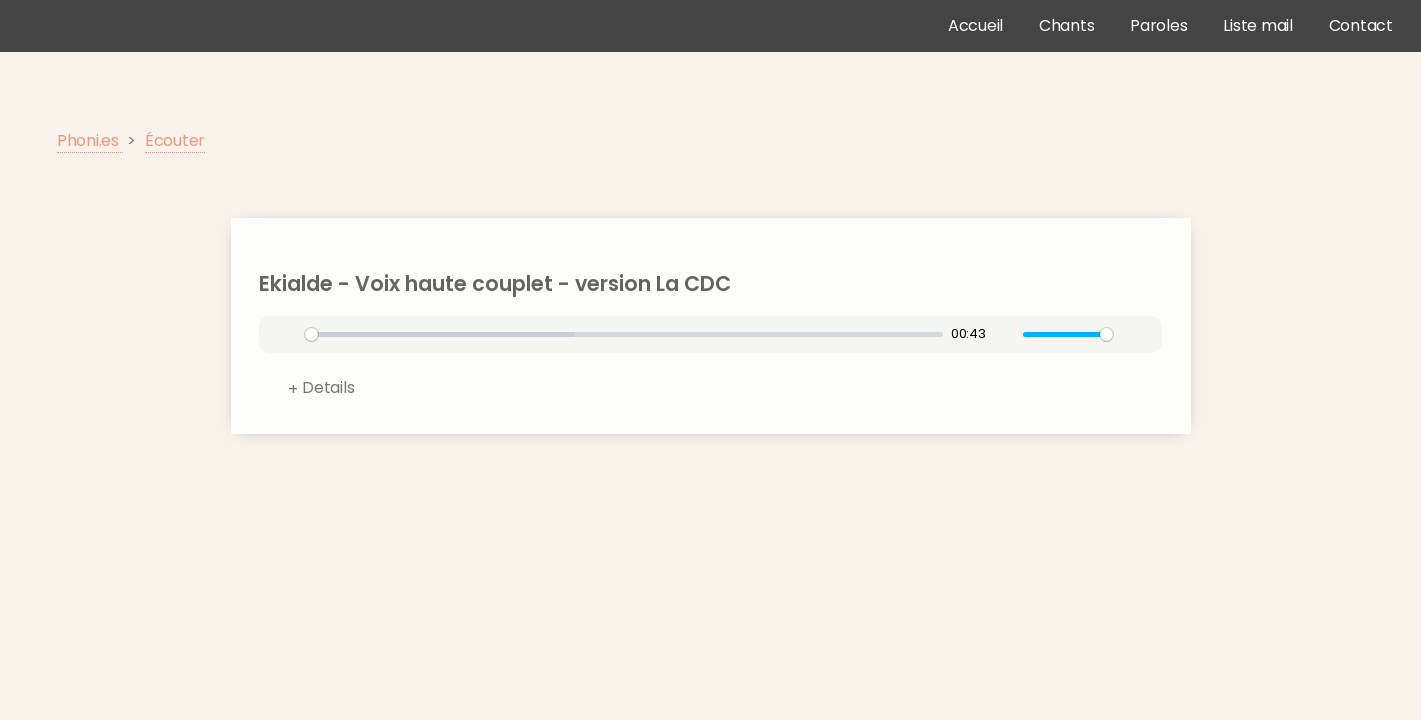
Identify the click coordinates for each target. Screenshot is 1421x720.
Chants (1067, 25)
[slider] (624, 334)
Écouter (175, 140)
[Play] (287, 334)
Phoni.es (90, 140)
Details (328, 387)
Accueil (975, 25)
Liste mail (1258, 25)
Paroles (1158, 25)
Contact (1361, 25)
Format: (724, 392)
